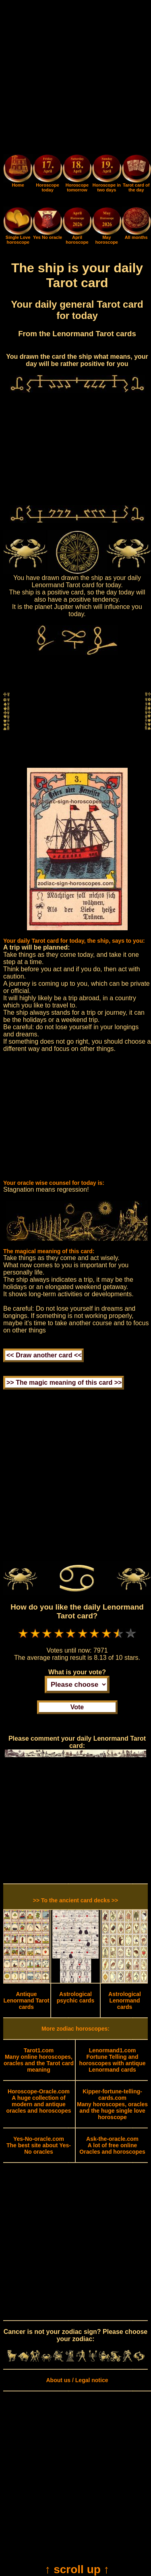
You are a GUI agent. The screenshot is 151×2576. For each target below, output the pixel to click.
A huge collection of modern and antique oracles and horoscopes (38, 2101)
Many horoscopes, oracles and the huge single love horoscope (112, 2104)
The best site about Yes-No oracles (38, 2145)
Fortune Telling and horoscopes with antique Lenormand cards (112, 2060)
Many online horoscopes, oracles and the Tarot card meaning (39, 2060)
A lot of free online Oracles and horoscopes (112, 2145)
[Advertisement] (75, 78)
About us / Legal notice (77, 2380)
